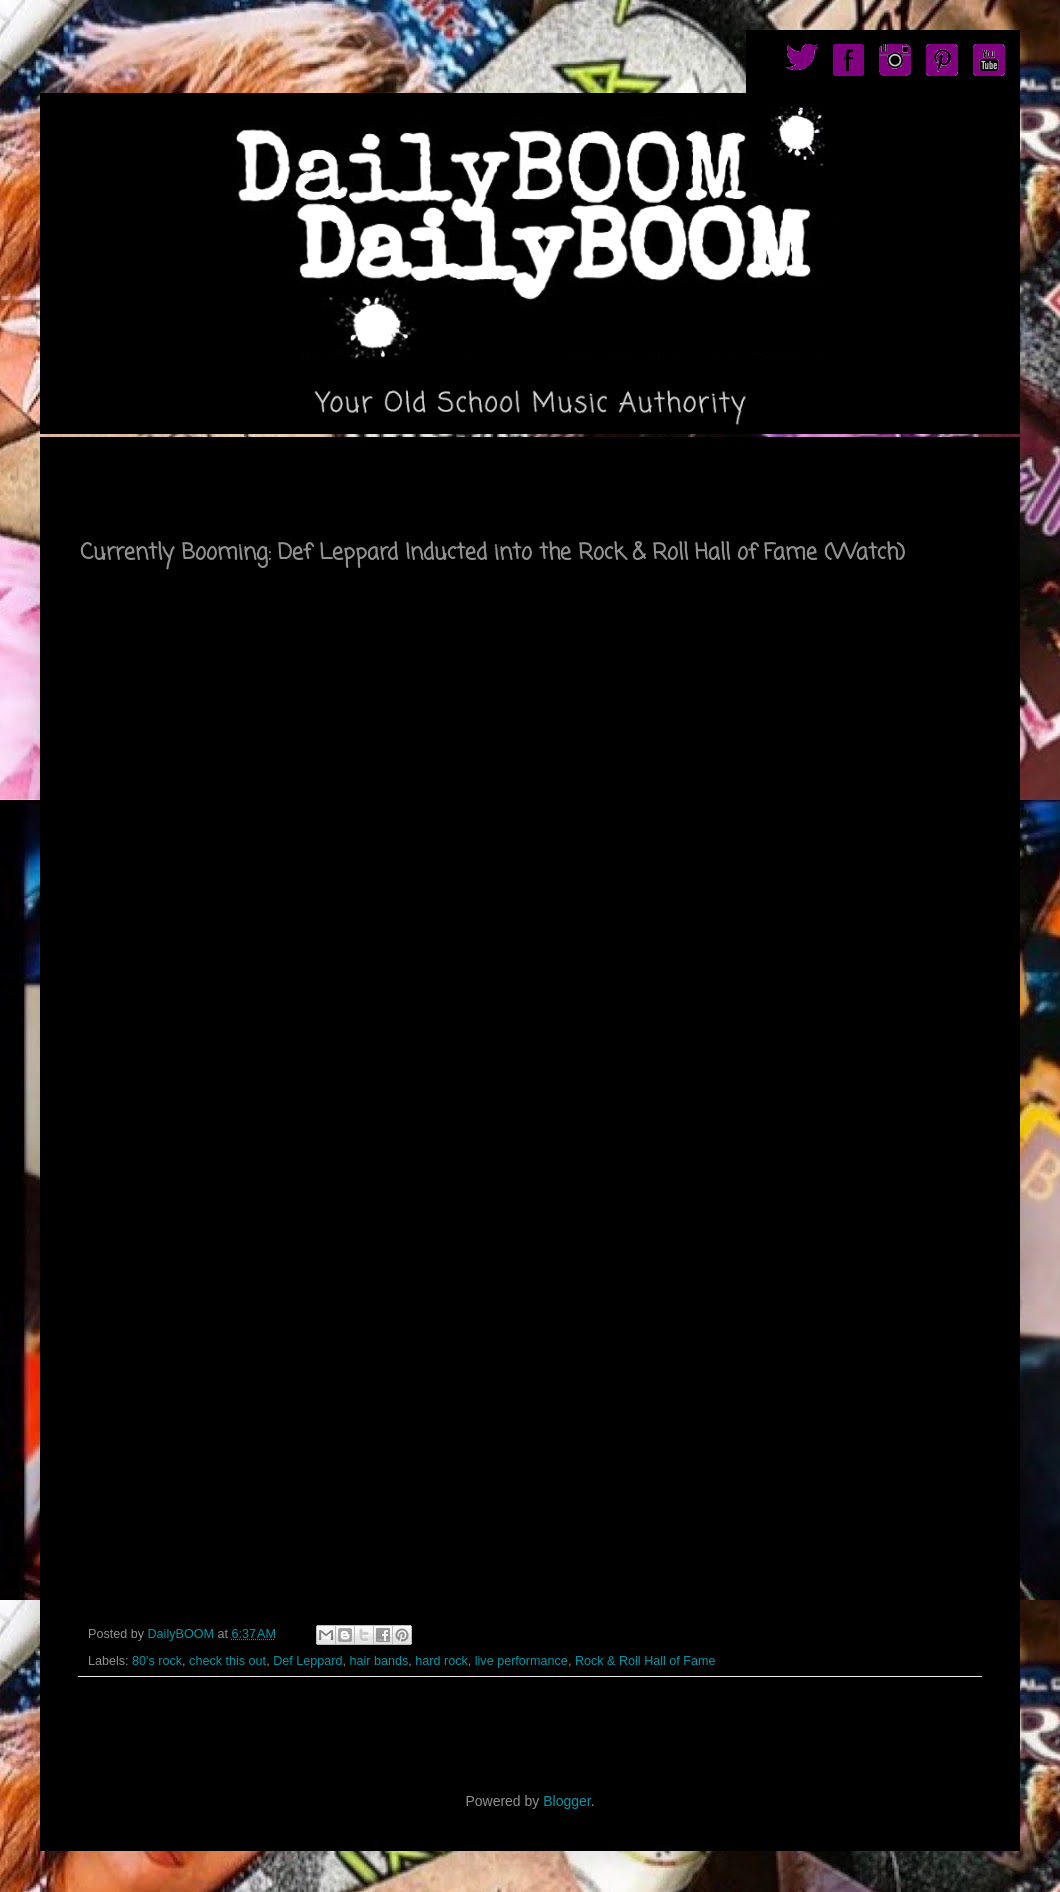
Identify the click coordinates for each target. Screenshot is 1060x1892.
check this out (227, 1661)
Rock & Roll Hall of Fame (645, 1661)
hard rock (441, 1661)
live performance (521, 1661)
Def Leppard (307, 1661)
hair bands (378, 1661)
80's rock (157, 1661)
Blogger (566, 1801)
